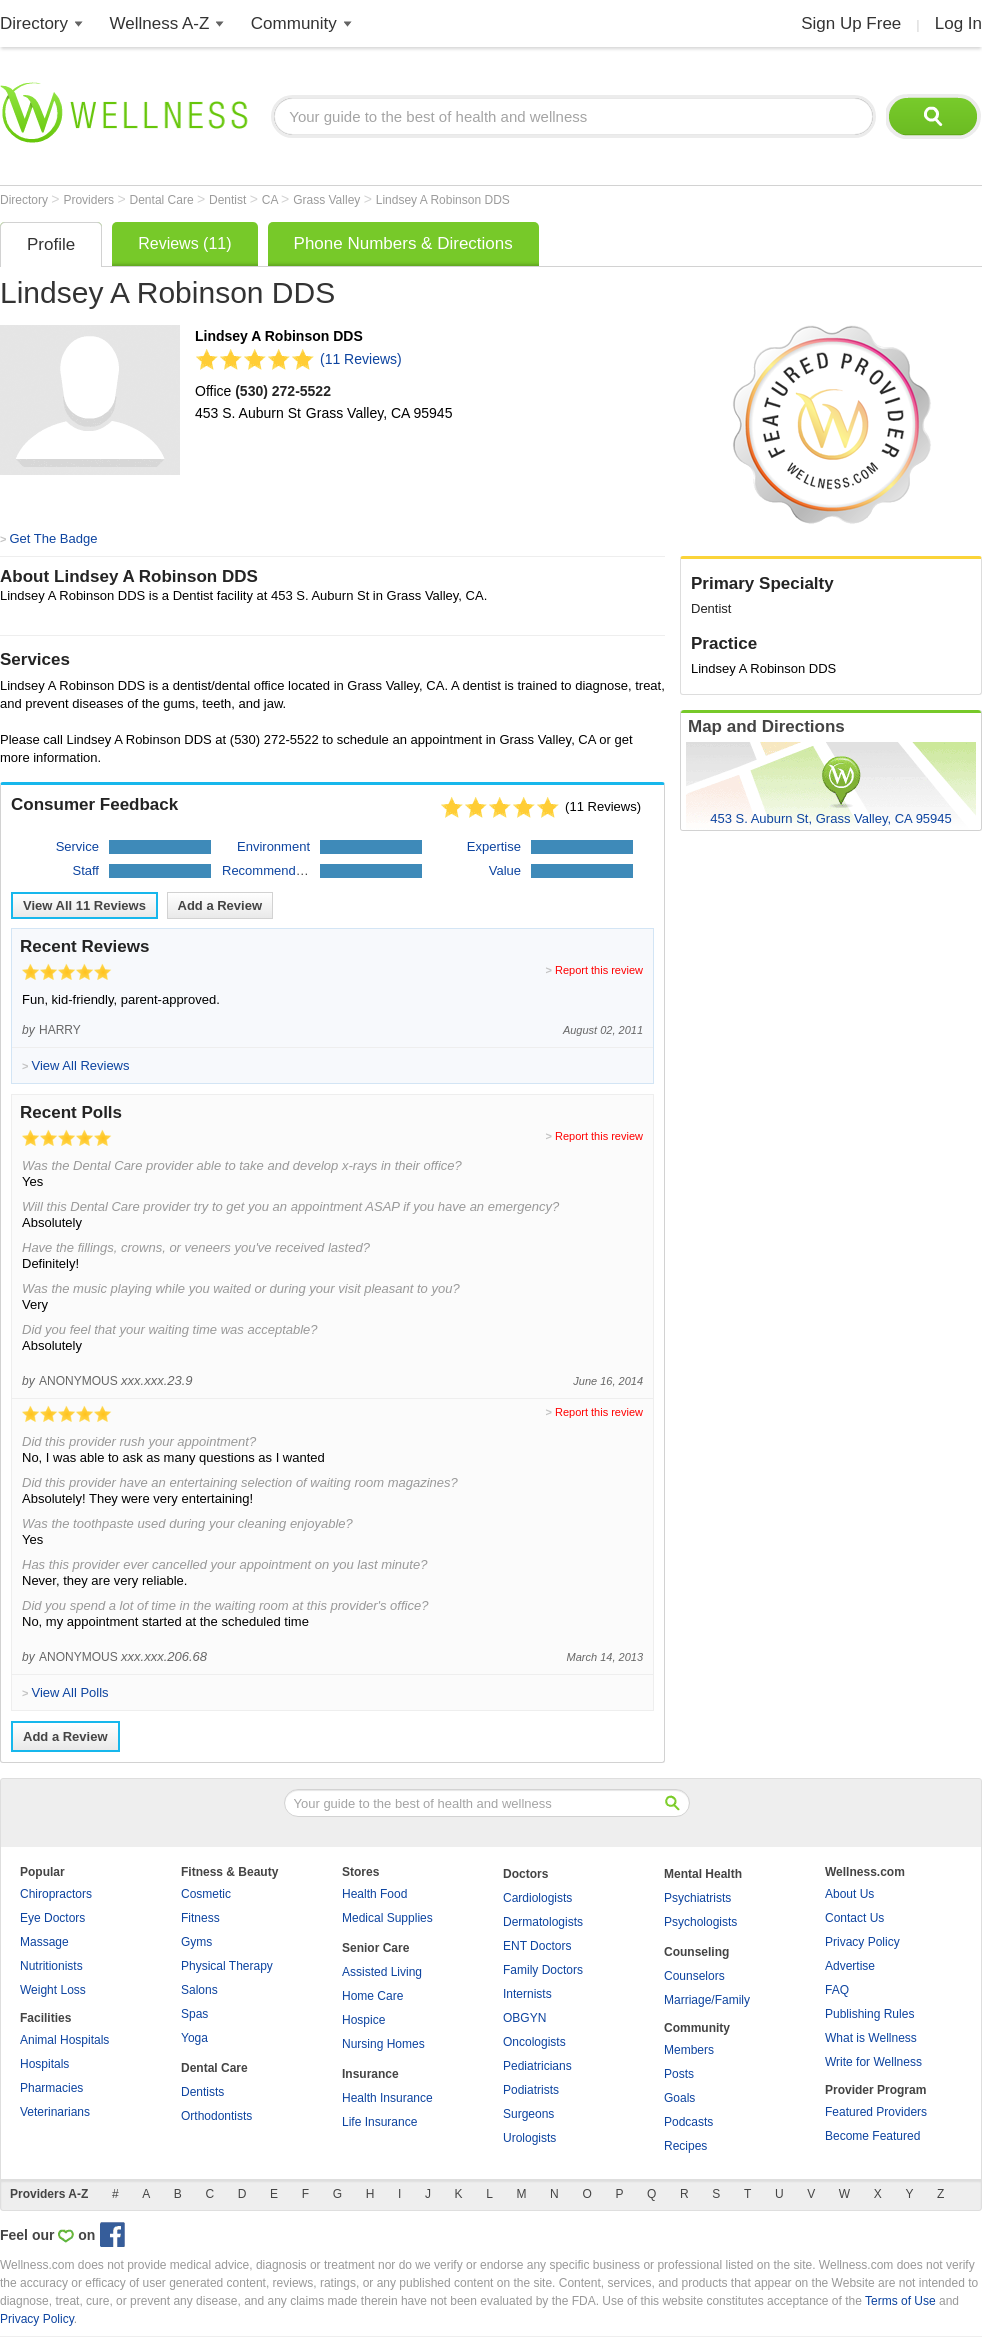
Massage (44, 1942)
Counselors (694, 1976)
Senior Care (375, 1948)
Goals (679, 2098)
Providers (90, 200)
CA (271, 200)
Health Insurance (387, 2098)
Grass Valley (328, 200)
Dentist (229, 200)
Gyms (196, 1942)
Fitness (200, 1918)
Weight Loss (53, 1990)
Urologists (529, 2138)
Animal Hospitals (64, 2040)
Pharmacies (51, 2088)
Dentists (202, 2092)
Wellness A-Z (160, 23)
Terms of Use (900, 2301)
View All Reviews (84, 905)
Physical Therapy (227, 1966)
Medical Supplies (387, 1918)
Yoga (194, 2038)
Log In (958, 23)
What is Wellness (871, 2038)
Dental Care (163, 200)
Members (689, 2050)
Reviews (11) (184, 243)
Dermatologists (543, 1922)
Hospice (363, 2020)
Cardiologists (537, 1898)
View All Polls (69, 1692)
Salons (199, 1990)
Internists (527, 1994)
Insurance (370, 2074)
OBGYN (524, 2018)
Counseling (696, 1952)
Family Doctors (543, 1970)
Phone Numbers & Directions (403, 243)
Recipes (685, 2146)
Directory (34, 23)
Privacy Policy (862, 1942)
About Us (849, 1894)
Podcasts (688, 2122)
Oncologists (534, 2042)
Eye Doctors (52, 1918)
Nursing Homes (383, 2044)
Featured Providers (876, 2112)
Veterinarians (55, 2112)
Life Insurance (379, 2122)
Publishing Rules (869, 2014)
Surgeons (528, 2114)
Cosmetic (206, 1894)
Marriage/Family (707, 2000)
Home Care (372, 1996)
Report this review (599, 970)
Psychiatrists (697, 1898)
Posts (679, 2074)
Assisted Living (382, 1972)
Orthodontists (216, 2116)
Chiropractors (56, 1894)
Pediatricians (537, 2066)
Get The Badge (53, 538)
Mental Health (703, 1874)
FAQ (837, 1990)
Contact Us (854, 1918)
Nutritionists (51, 1966)
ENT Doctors (537, 1946)
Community (294, 23)
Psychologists (700, 1922)
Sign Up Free (851, 23)
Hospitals (44, 2064)
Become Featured (872, 2136)
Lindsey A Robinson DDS (443, 200)
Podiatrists (531, 2090)
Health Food (374, 1894)
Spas (194, 2014)
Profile (51, 244)
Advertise (850, 1966)
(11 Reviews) (361, 359)
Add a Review (220, 905)
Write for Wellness (873, 2062)
